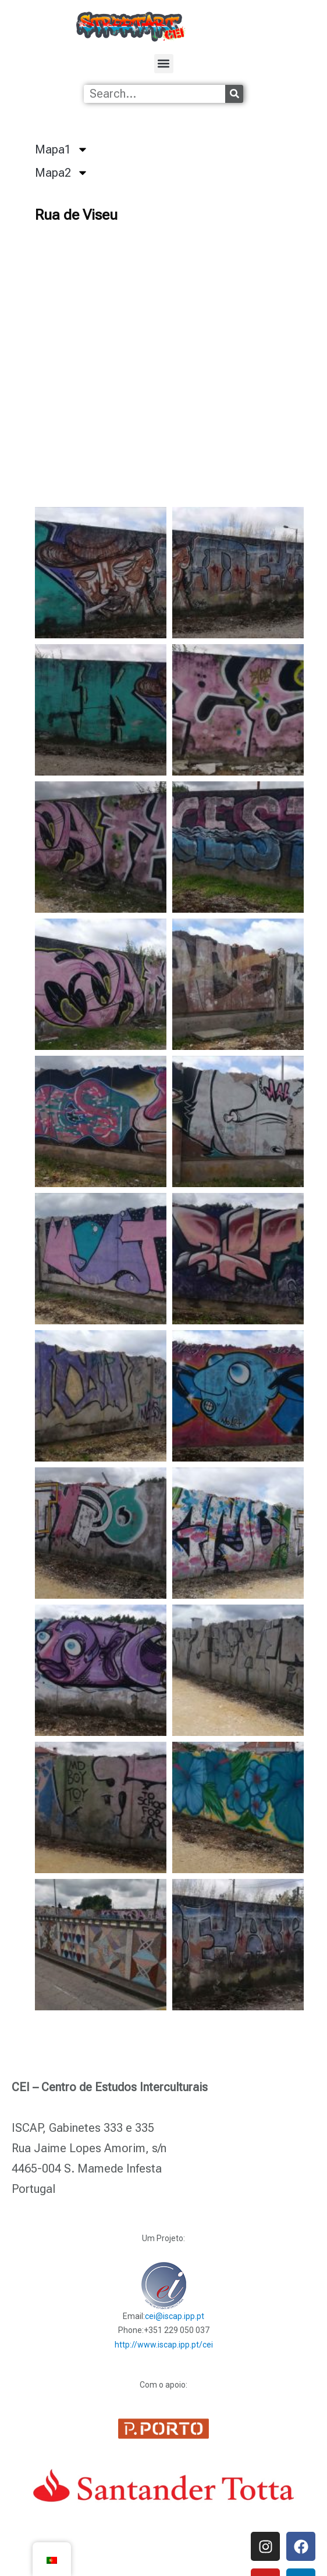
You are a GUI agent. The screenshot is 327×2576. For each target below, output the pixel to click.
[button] (163, 63)
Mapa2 (61, 172)
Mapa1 (61, 149)
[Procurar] (234, 94)
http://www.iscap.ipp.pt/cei (164, 2344)
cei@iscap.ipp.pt (174, 2316)
